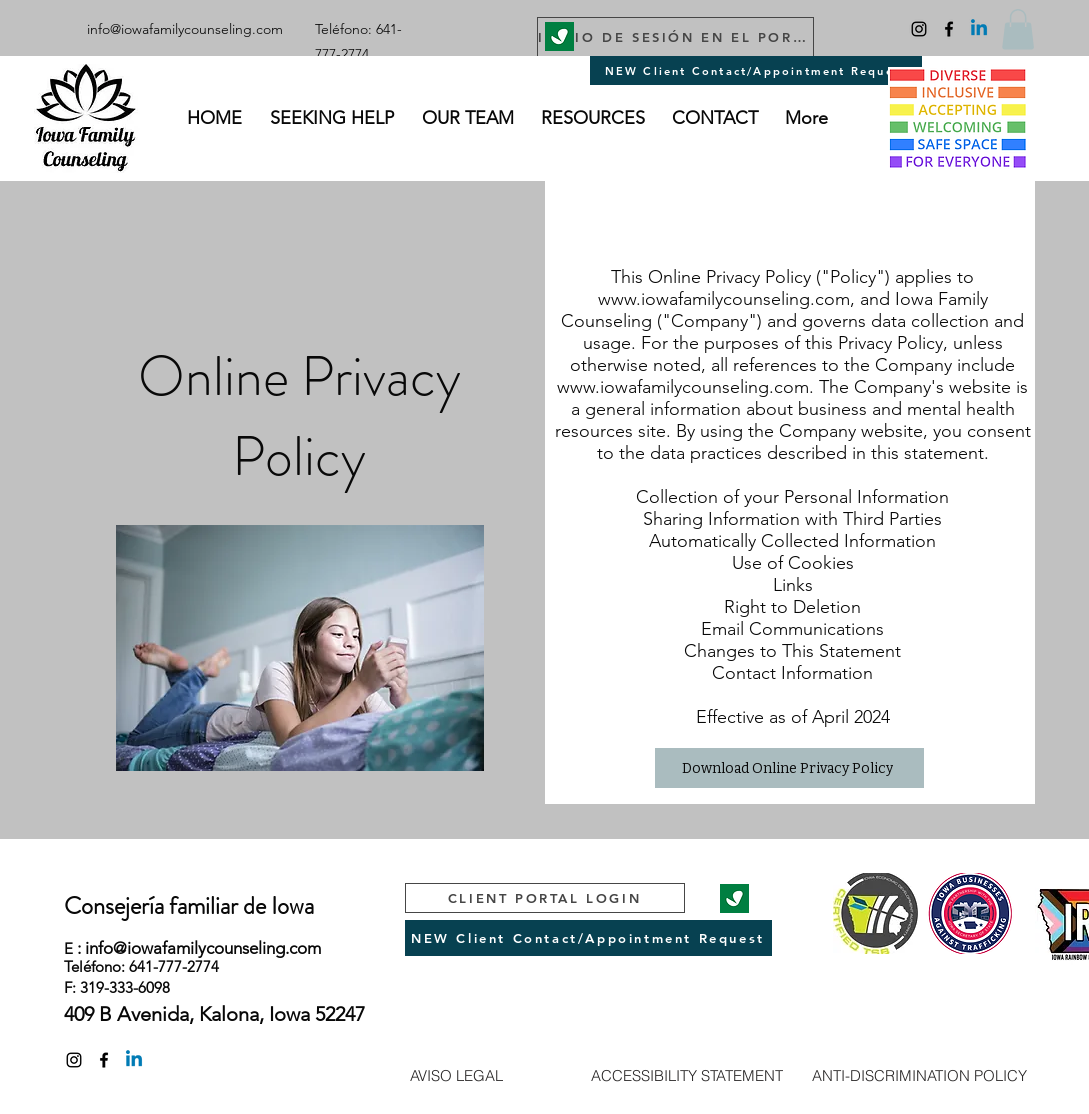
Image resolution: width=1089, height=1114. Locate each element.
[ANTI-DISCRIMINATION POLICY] (919, 1075)
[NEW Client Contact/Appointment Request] (756, 70)
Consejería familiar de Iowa (189, 906)
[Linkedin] (979, 29)
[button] (1018, 29)
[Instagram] (919, 29)
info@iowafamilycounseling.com (185, 29)
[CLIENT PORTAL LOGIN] (545, 898)
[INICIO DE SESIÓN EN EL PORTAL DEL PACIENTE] (675, 37)
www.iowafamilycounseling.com (724, 299)
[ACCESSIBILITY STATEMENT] (687, 1075)
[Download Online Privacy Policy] (789, 768)
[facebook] (949, 29)
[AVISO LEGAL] (456, 1075)
